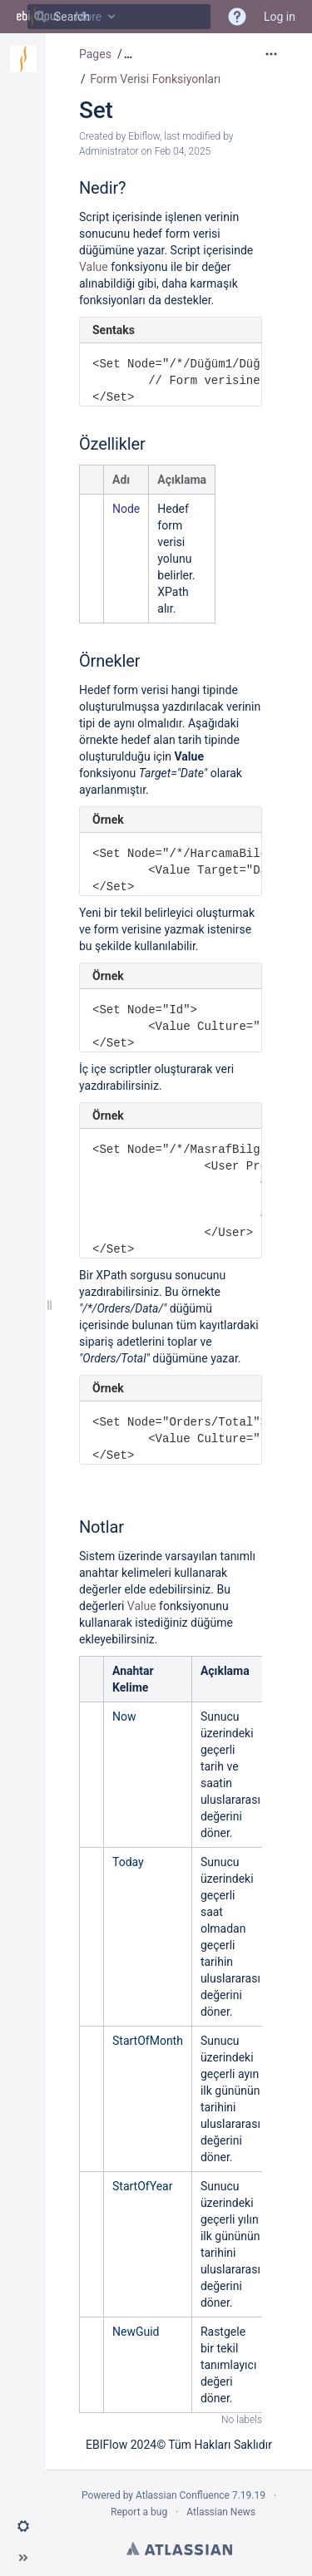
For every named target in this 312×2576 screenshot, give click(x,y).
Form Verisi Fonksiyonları (155, 79)
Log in (279, 16)
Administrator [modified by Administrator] (108, 151)
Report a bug (139, 2512)
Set (95, 110)
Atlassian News (220, 2512)
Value (95, 266)
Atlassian (179, 2548)
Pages (95, 54)
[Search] (40, 16)
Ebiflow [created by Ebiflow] (144, 136)
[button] (23, 2526)
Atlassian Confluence (183, 2495)
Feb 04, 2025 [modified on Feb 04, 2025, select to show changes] (183, 151)
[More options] (271, 54)
